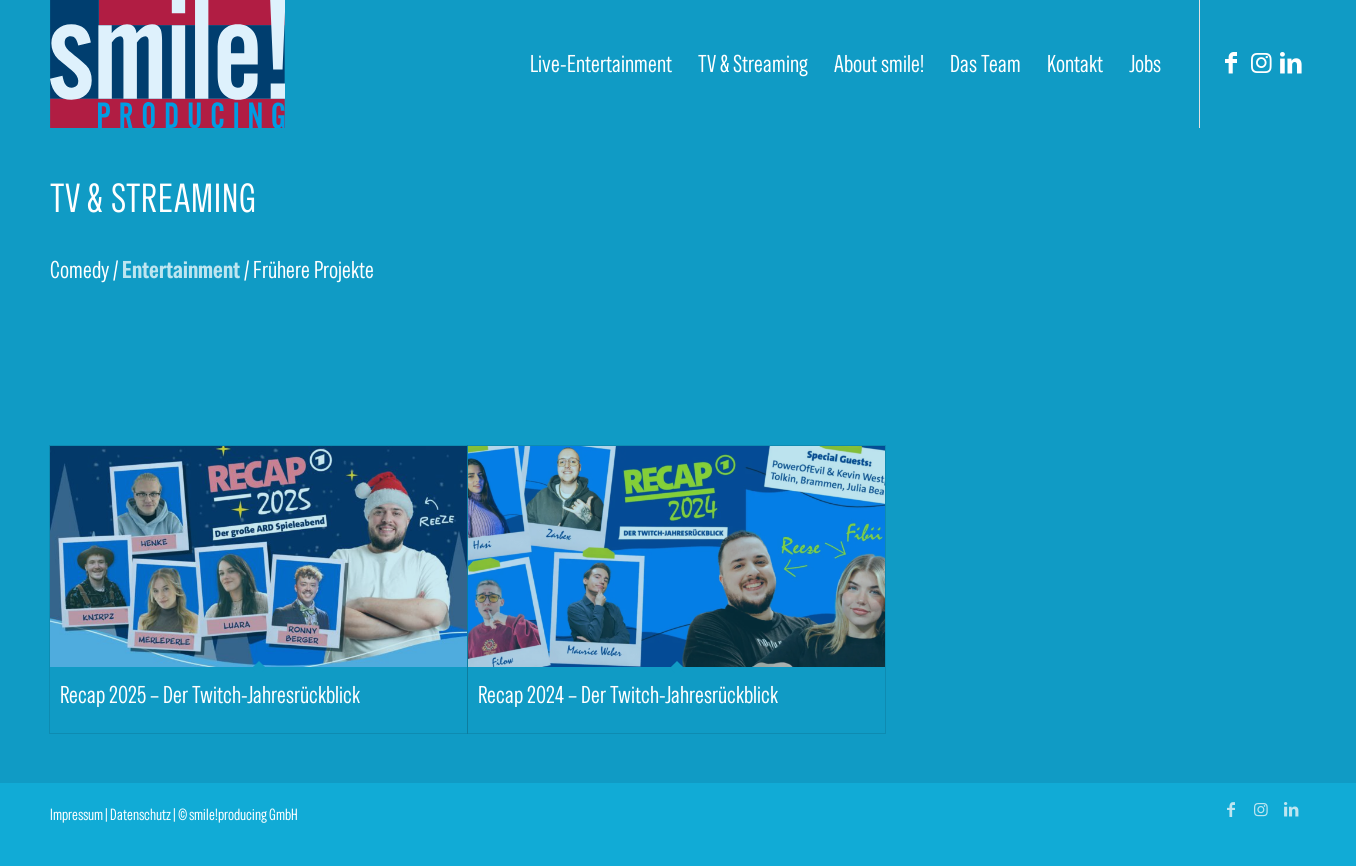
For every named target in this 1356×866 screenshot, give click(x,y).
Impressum (76, 814)
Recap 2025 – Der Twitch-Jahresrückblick (210, 694)
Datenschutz (140, 814)
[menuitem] (601, 64)
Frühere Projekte (313, 269)
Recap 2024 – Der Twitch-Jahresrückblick (628, 694)
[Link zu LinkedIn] (1291, 63)
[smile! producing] (167, 64)
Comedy (79, 269)
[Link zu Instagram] (1261, 63)
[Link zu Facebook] (1231, 63)
